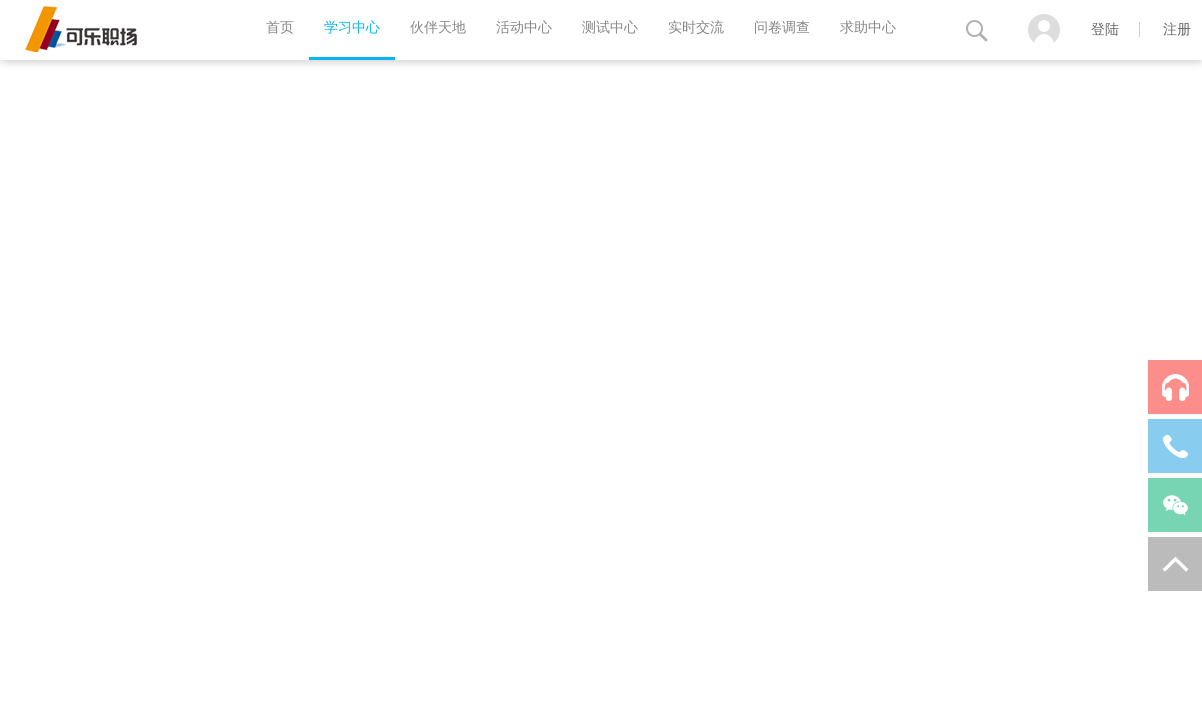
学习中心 (352, 27)
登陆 (1105, 29)
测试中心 (610, 27)
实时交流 (696, 27)
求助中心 (868, 27)
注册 (1177, 29)
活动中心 (524, 27)
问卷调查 (782, 27)
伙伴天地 (438, 27)
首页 (280, 27)
